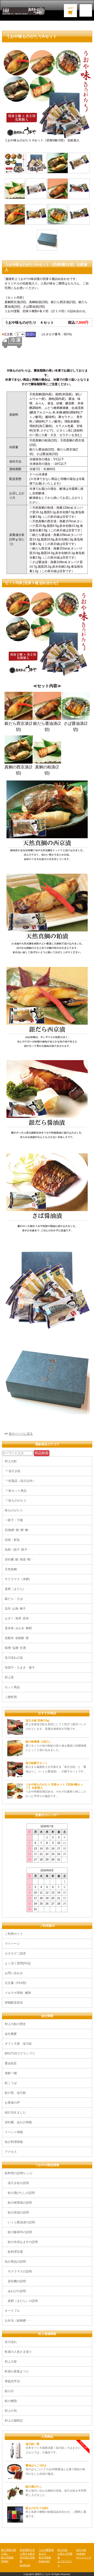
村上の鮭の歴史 (15, 2024)
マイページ (12, 1943)
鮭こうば (11, 2083)
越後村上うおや (43, 2574)
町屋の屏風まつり (17, 2371)
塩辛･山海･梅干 (15, 1608)
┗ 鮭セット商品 (16, 1490)
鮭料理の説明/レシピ (19, 2173)
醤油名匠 (11, 2063)
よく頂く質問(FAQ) (18, 1963)
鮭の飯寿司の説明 (18, 2232)
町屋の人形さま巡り (18, 2352)
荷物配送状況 (14, 2002)
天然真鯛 (11, 1569)
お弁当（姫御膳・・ (18, 2320)
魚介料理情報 (14, 2142)
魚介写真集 (45, 2557)
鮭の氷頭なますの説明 (21, 2242)
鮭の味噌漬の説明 (18, 2202)
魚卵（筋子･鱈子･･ (17, 1549)
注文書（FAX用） (17, 1983)
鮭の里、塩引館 (15, 2093)
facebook (25, 2565)
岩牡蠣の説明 (15, 2281)
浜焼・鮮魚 (12, 1540)
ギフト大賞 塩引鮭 (18, 2043)
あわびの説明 (15, 2291)
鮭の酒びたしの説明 (20, 2193)
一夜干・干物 (14, 1520)
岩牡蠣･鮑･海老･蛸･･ (19, 1559)
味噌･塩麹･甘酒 (15, 1648)
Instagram (44, 2561)
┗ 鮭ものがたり (16, 1500)
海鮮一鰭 (11, 2073)
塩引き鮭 (81, 2550)
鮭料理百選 (14, 2252)
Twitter (5, 2561)
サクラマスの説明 (18, 2271)
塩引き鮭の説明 (17, 2183)
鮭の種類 (11, 2401)
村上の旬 (11, 2410)
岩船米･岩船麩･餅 (17, 1638)
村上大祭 (11, 2361)
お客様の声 (12, 2102)
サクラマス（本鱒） (18, 1579)
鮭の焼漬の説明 (17, 2212)
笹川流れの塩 (14, 1657)
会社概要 (11, 2034)
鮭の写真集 (7, 2557)
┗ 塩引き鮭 (13, 1471)
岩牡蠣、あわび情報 (18, 2122)
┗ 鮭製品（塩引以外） (20, 1481)
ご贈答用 (11, 1697)
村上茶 (9, 1677)
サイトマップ (83, 2557)
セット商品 (12, 1687)
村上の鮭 (11, 1461)
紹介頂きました (15, 2112)
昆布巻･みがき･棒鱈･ (19, 1628)
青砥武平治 (12, 2381)
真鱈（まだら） (15, 1589)
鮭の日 (9, 2391)
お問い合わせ (14, 1973)
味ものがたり (14, 1510)
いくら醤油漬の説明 (20, 2222)
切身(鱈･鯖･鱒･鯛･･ (18, 1530)
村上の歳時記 (14, 2420)
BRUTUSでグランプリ (20, 2053)
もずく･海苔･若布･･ (18, 1618)
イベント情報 (15, 2132)
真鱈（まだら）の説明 (21, 2301)
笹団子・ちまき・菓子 (20, 1667)
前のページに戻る (21, 1434)
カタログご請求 (15, 1953)
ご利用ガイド (14, 1934)
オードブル (12, 2310)
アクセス (11, 2152)
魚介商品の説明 (15, 2261)
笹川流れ (11, 2342)
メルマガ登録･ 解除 (18, 1993)
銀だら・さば (14, 1599)
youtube (80, 2553)
